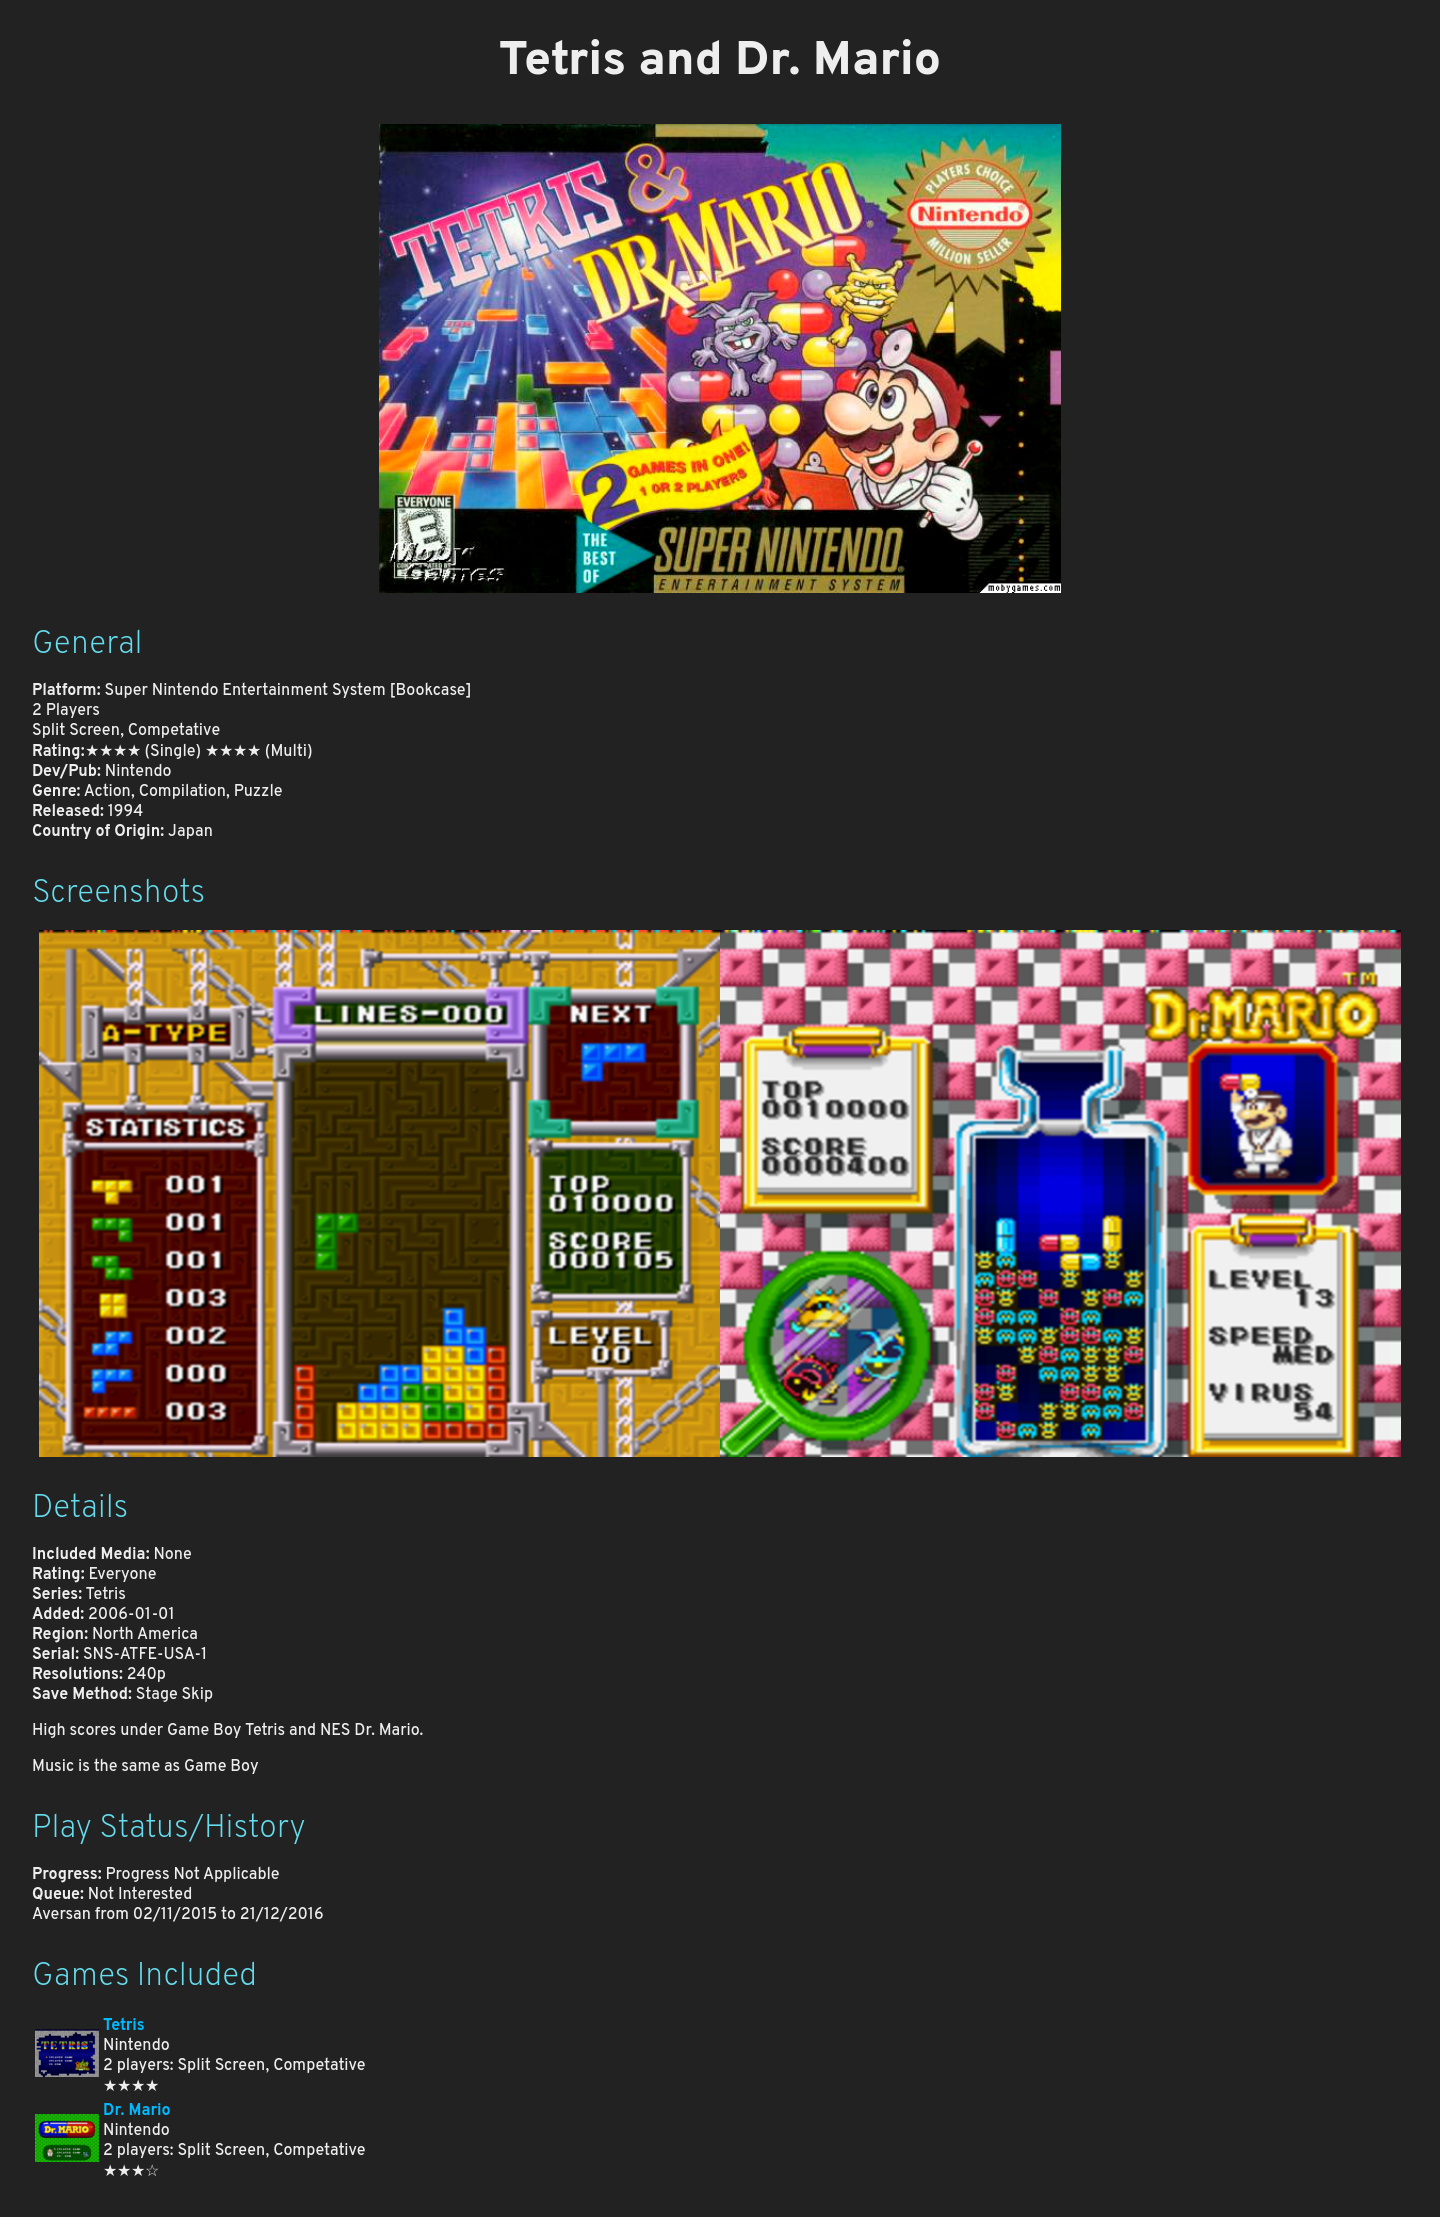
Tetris (124, 2026)
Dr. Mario (137, 2111)
